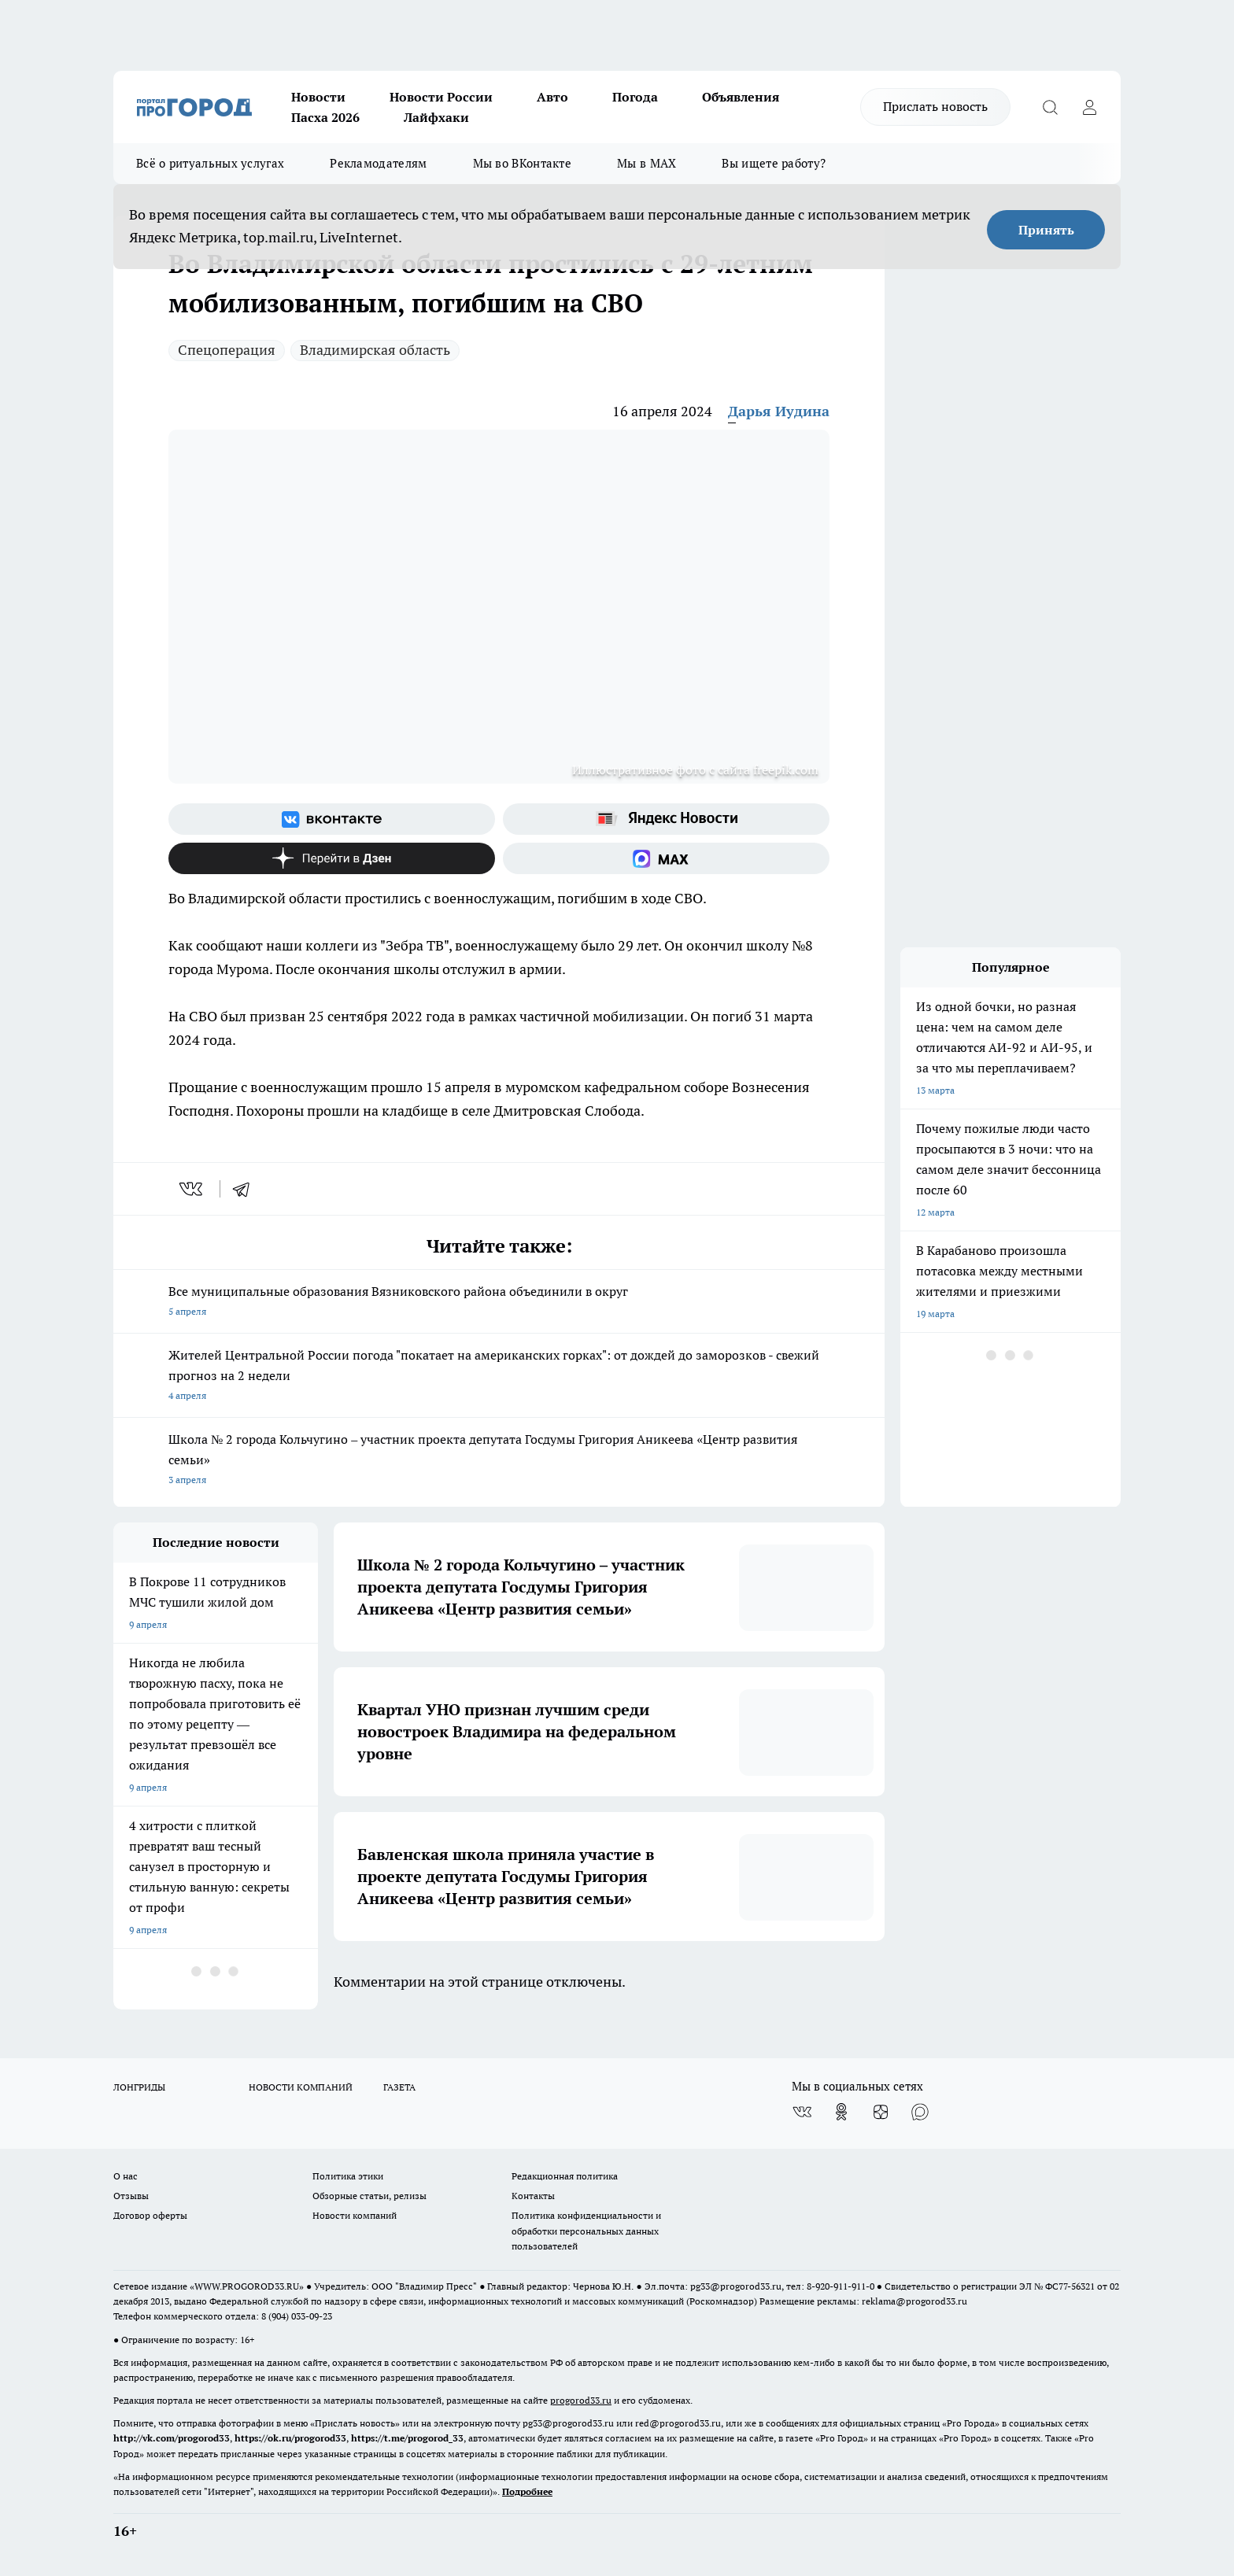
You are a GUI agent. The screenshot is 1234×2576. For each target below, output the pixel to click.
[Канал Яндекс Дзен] (331, 858)
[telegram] (246, 1189)
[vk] (192, 1189)
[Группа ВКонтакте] (331, 819)
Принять (1046, 230)
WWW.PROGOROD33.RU (246, 2286)
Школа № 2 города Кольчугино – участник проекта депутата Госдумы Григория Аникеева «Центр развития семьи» (498, 1460)
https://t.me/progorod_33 (407, 2438)
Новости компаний (354, 2215)
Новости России (441, 97)
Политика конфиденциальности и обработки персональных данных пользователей (586, 2230)
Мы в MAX (646, 163)
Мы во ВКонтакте (522, 163)
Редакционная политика (565, 2176)
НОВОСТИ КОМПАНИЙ (301, 2087)
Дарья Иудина (778, 411)
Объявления (740, 97)
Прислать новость (935, 106)
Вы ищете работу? (774, 163)
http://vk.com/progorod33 (171, 2438)
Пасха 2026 (325, 117)
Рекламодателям (378, 163)
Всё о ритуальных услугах (210, 163)
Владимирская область (375, 350)
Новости (318, 97)
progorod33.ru (580, 2400)
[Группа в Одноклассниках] (841, 2112)
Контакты (533, 2195)
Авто (552, 97)
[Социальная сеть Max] (666, 858)
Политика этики (347, 2176)
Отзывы (131, 2195)
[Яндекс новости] (666, 819)
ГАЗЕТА (399, 2087)
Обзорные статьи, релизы (369, 2195)
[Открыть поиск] (1050, 107)
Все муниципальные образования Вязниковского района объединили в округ (498, 1302)
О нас (125, 2176)
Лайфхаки (436, 117)
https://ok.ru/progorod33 (290, 2438)
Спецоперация (226, 350)
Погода (635, 97)
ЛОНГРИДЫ (139, 2087)
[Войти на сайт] (1089, 107)
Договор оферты (150, 2215)
